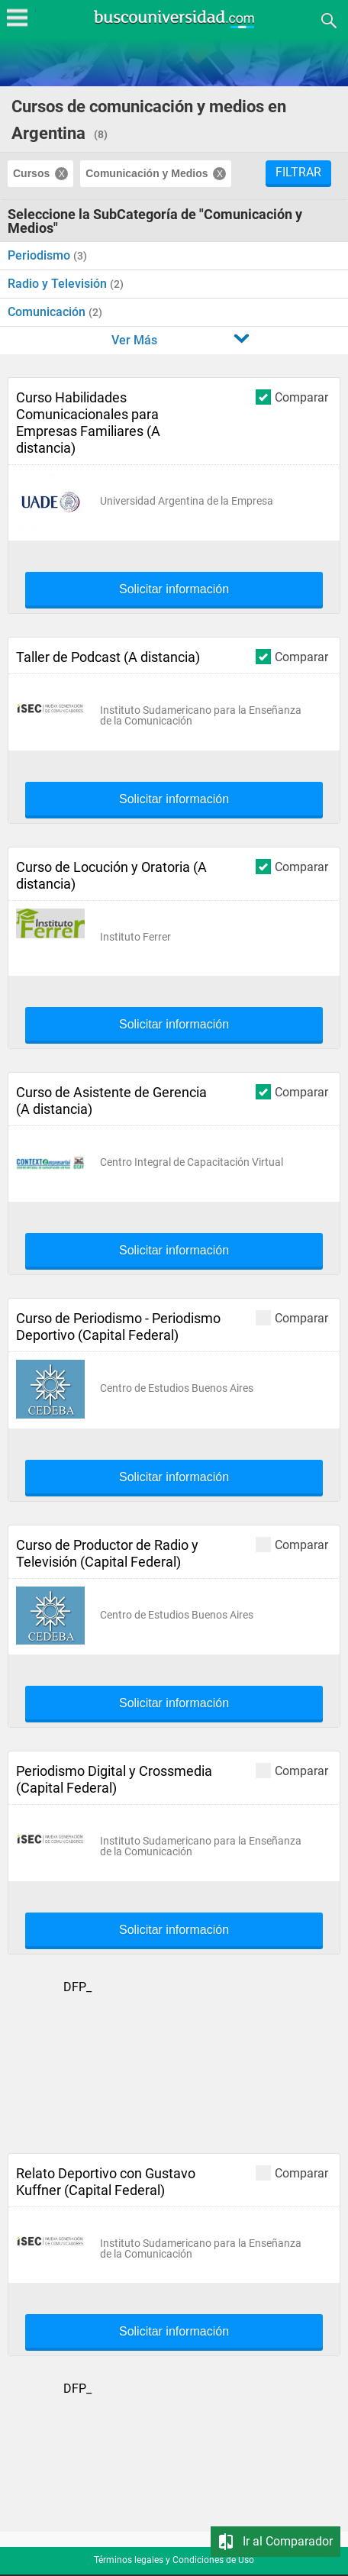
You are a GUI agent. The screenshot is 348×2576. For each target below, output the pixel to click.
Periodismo (40, 255)
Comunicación (48, 312)
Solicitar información (174, 589)
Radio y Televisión (59, 283)
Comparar (292, 396)
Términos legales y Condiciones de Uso (174, 2560)
